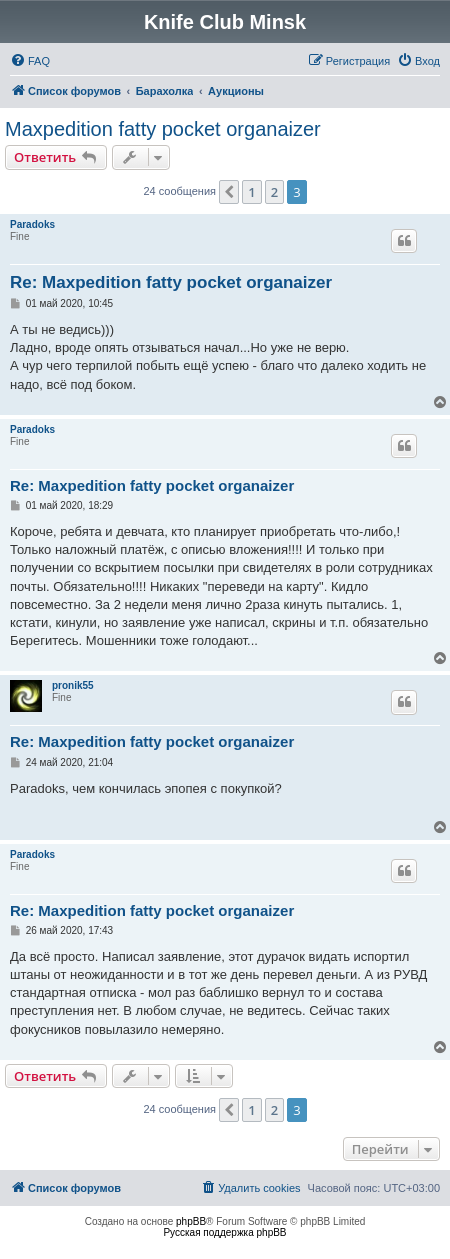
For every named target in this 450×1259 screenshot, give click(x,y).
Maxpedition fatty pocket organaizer (163, 129)
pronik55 (73, 685)
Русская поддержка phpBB (224, 1232)
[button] (229, 192)
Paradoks (32, 224)
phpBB (191, 1221)
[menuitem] (30, 61)
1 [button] (251, 192)
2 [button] (274, 192)
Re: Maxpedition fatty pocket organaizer (171, 282)
